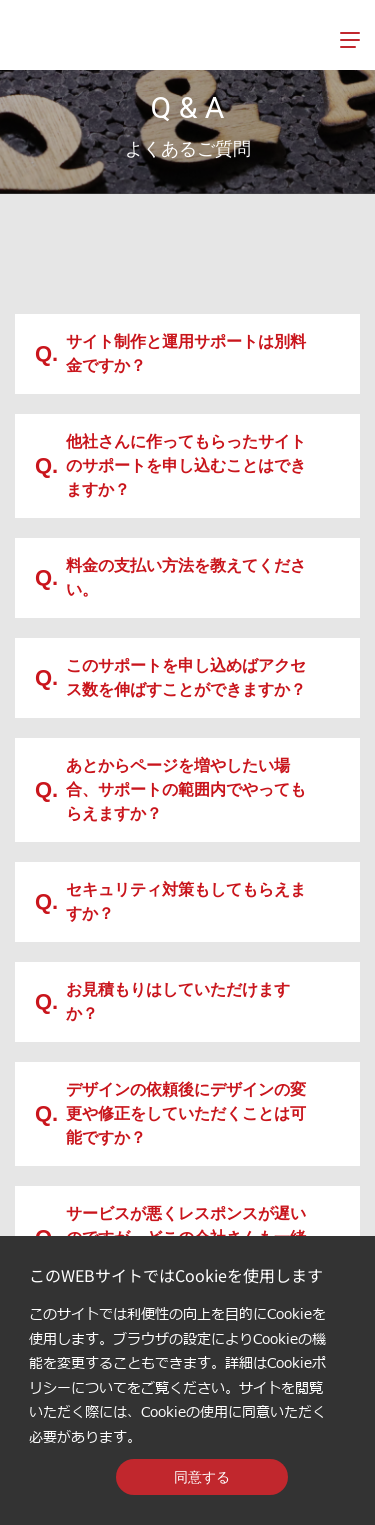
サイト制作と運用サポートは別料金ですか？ (170, 353)
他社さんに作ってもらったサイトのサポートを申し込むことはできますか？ (170, 465)
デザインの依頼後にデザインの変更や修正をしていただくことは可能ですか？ (170, 1113)
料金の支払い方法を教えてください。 (170, 577)
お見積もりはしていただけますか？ (162, 1001)
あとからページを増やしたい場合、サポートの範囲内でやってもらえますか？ (170, 789)
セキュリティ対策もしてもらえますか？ (170, 901)
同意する (202, 1477)
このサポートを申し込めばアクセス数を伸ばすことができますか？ (170, 677)
